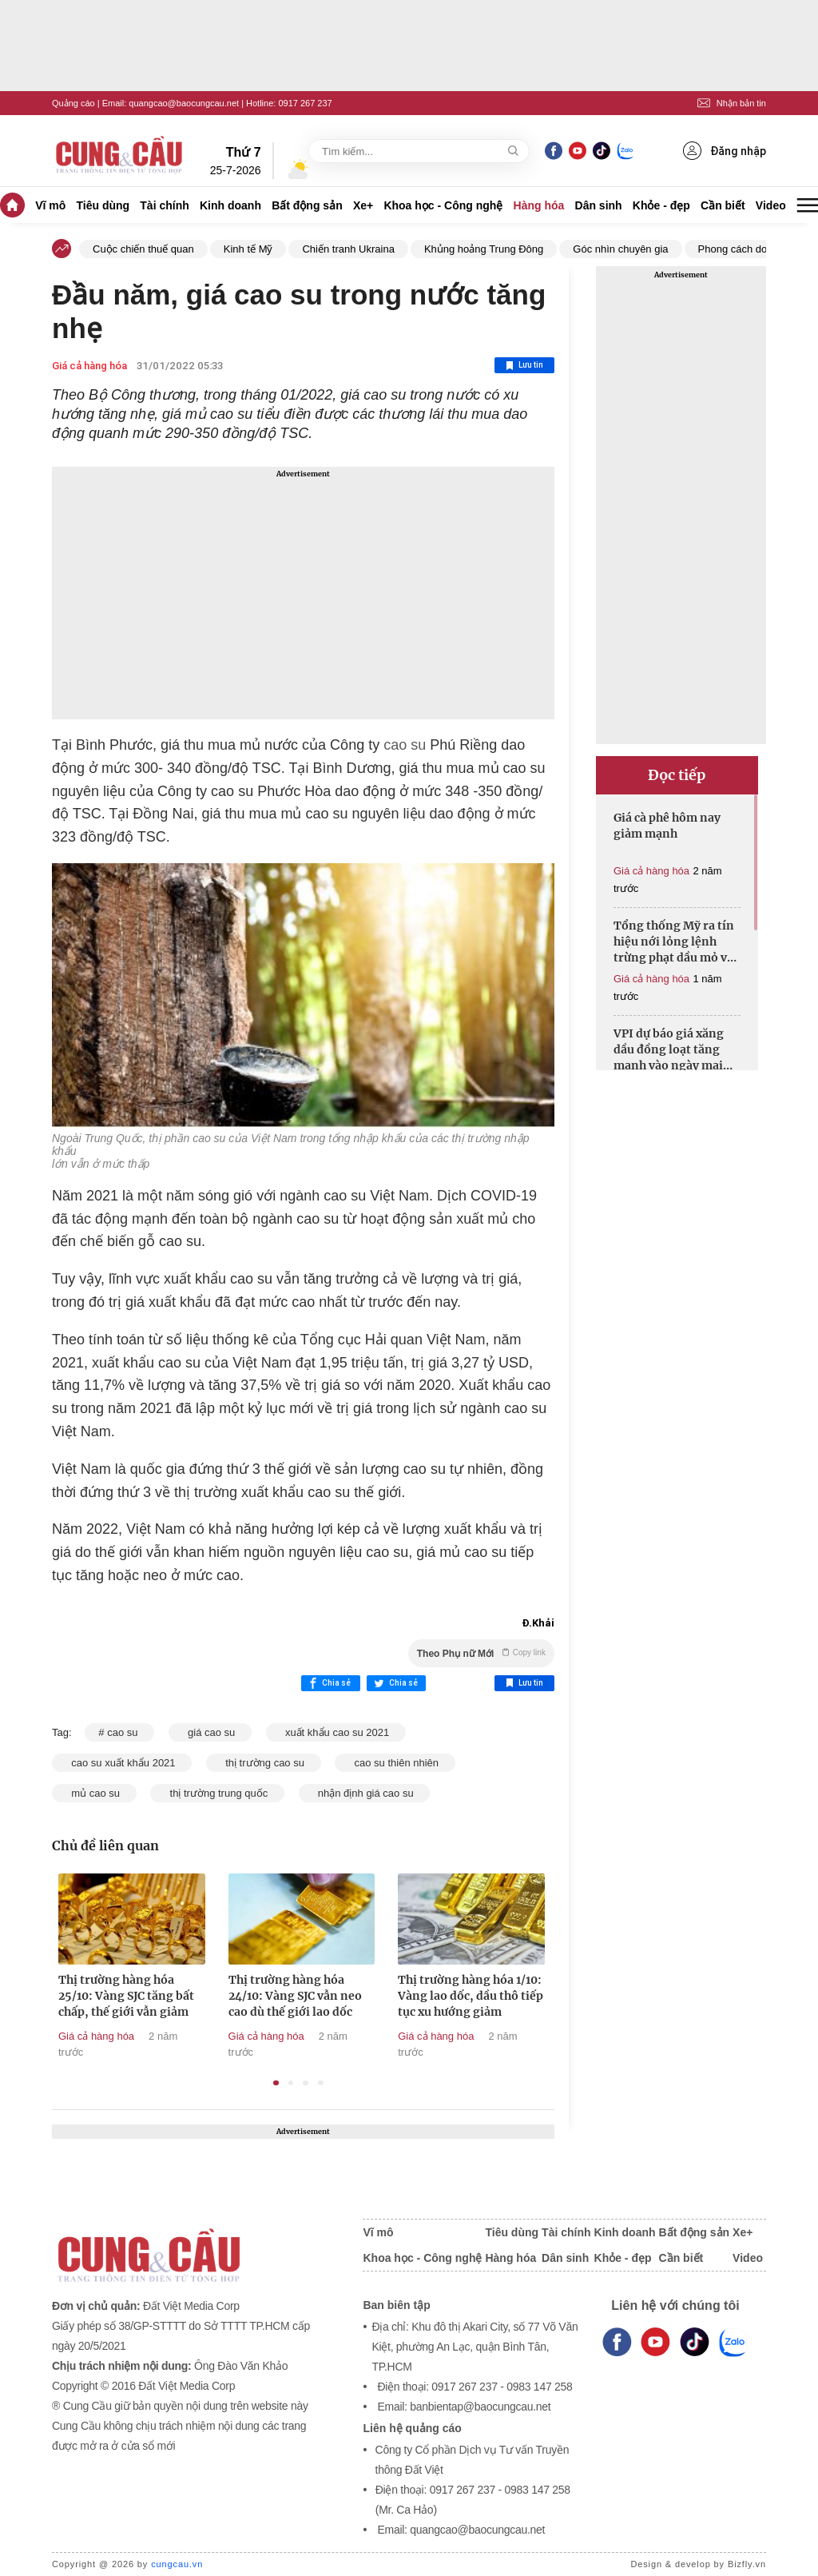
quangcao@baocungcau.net (184, 103)
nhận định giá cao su (364, 1793)
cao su (404, 745)
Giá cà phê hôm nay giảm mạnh (667, 825)
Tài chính (164, 205)
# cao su (119, 1732)
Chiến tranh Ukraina (348, 249)
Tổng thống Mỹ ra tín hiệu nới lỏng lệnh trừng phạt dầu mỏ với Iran (676, 942)
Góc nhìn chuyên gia (620, 249)
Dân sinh (598, 205)
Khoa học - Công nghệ (442, 205)
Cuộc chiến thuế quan (143, 249)
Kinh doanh (230, 205)
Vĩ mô (50, 205)
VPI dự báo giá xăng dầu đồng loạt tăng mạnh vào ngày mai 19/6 (669, 1049)
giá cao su (210, 1732)
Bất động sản (307, 205)
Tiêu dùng (103, 205)
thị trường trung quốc (217, 1793)
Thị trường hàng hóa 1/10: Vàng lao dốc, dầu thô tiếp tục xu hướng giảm (470, 1996)
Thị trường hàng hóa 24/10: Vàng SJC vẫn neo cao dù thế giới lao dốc (295, 1996)
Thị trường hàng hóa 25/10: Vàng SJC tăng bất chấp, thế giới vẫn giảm (126, 1996)
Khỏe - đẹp (661, 205)
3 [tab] (305, 2083)
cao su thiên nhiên (394, 1763)
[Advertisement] (303, 593)
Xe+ (363, 205)
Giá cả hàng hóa (89, 366)
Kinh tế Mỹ (248, 249)
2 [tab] (291, 2083)
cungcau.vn (177, 2564)
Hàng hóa (539, 205)
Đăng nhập (724, 150)
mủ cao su (94, 1793)
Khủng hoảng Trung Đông (483, 249)
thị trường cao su (264, 1763)
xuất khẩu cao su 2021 (336, 1732)
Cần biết (723, 205)
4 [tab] (321, 2083)
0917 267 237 (305, 103)
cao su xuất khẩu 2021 (122, 1763)
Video (771, 205)
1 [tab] (276, 2083)
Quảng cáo (73, 103)
